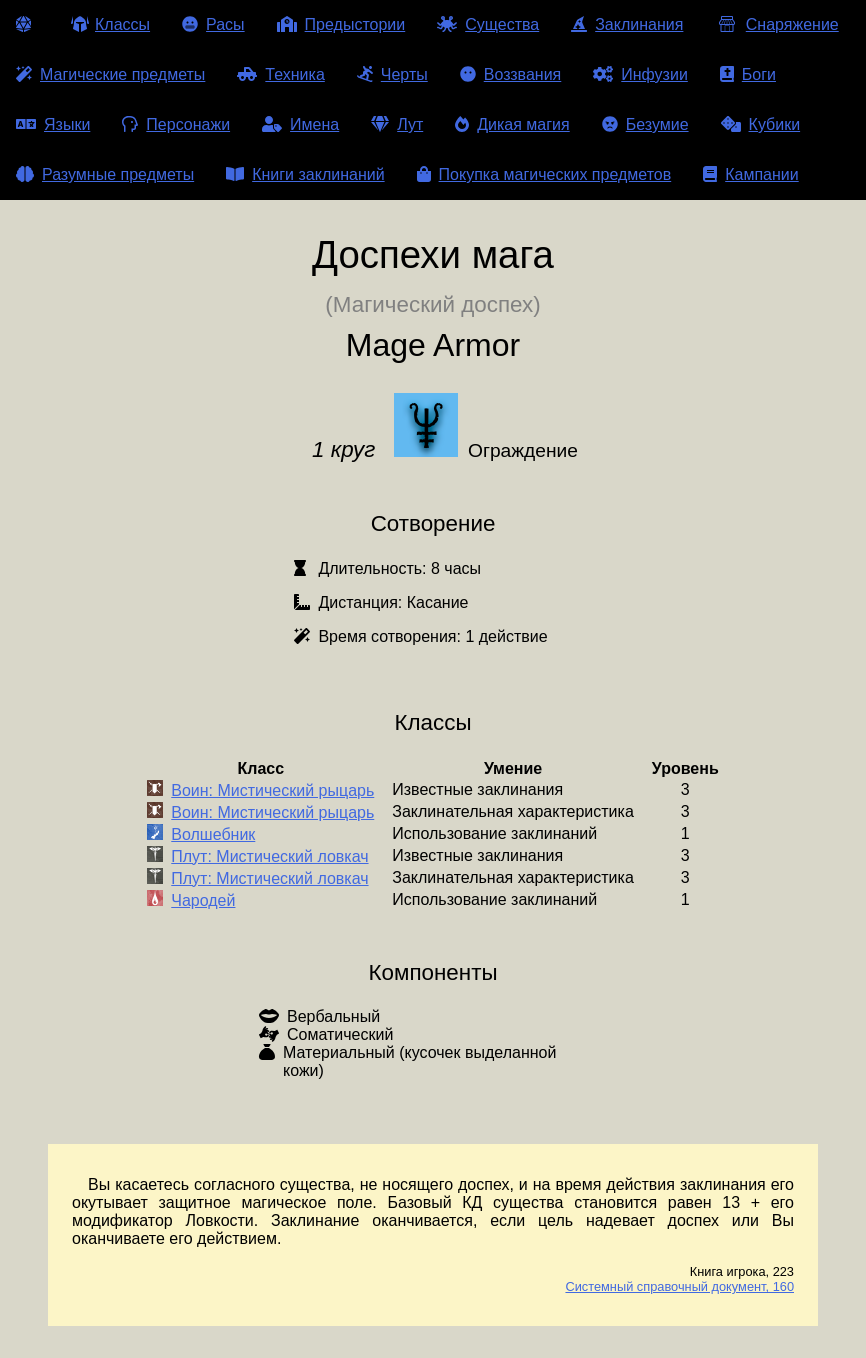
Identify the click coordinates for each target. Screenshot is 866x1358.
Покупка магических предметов (544, 174)
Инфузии (640, 74)
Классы (110, 24)
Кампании (751, 174)
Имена (300, 124)
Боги (748, 74)
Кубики (761, 124)
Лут (397, 124)
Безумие (645, 124)
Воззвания (511, 74)
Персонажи (176, 124)
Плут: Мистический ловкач (269, 856)
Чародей (203, 900)
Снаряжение (776, 24)
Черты (392, 74)
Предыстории (341, 24)
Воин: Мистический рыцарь (272, 790)
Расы (213, 24)
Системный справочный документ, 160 (679, 1286)
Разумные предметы (105, 174)
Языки (53, 124)
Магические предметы (110, 74)
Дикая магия (512, 124)
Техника (280, 74)
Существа (488, 24)
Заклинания (627, 24)
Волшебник (213, 834)
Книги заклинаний (305, 174)
